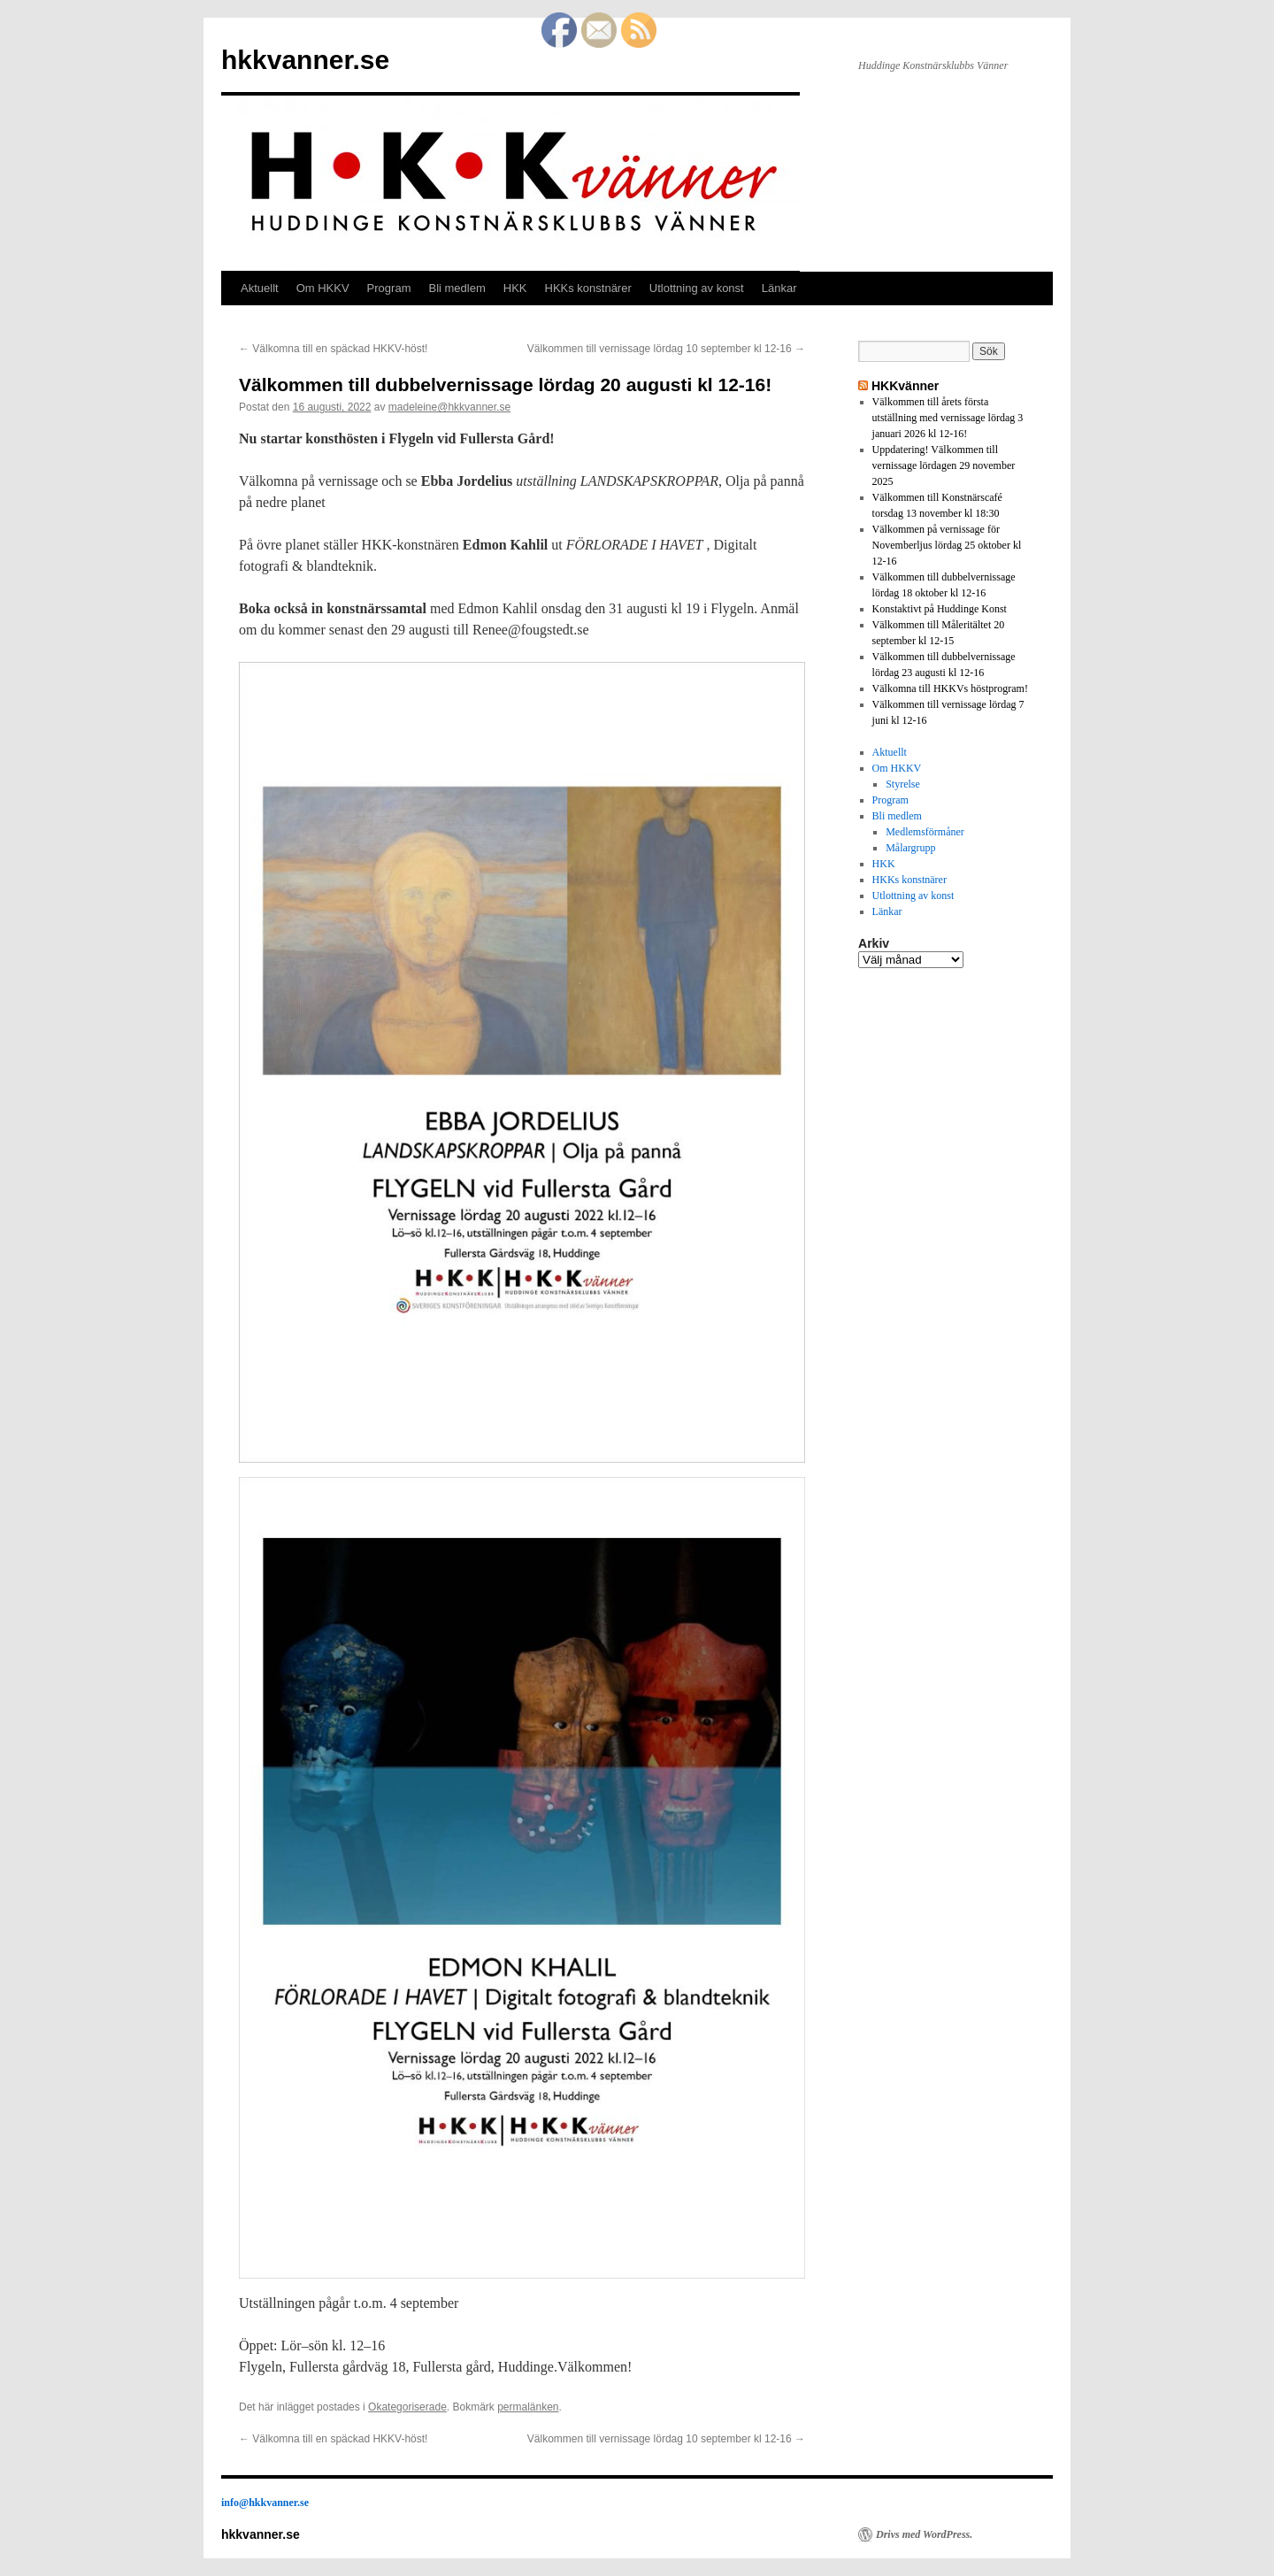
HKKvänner (905, 386)
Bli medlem (456, 288)
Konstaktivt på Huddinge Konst (939, 609)
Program (389, 288)
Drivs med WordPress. (924, 2534)
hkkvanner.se (305, 59)
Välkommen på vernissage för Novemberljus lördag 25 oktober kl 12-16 (947, 545)
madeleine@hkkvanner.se (449, 407)
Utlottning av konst (696, 288)
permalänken (527, 2407)
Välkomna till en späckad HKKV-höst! (333, 348)
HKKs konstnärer (588, 288)
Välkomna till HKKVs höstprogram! (950, 688)
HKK (515, 288)
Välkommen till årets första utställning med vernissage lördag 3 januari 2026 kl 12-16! (948, 418)
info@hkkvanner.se (265, 2502)
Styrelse (903, 784)
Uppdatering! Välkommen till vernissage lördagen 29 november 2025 (944, 465)
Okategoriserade (407, 2407)
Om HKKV (322, 288)
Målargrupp (910, 848)
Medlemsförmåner (925, 832)
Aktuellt (260, 288)
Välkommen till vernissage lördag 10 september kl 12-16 (666, 348)
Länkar (779, 288)
